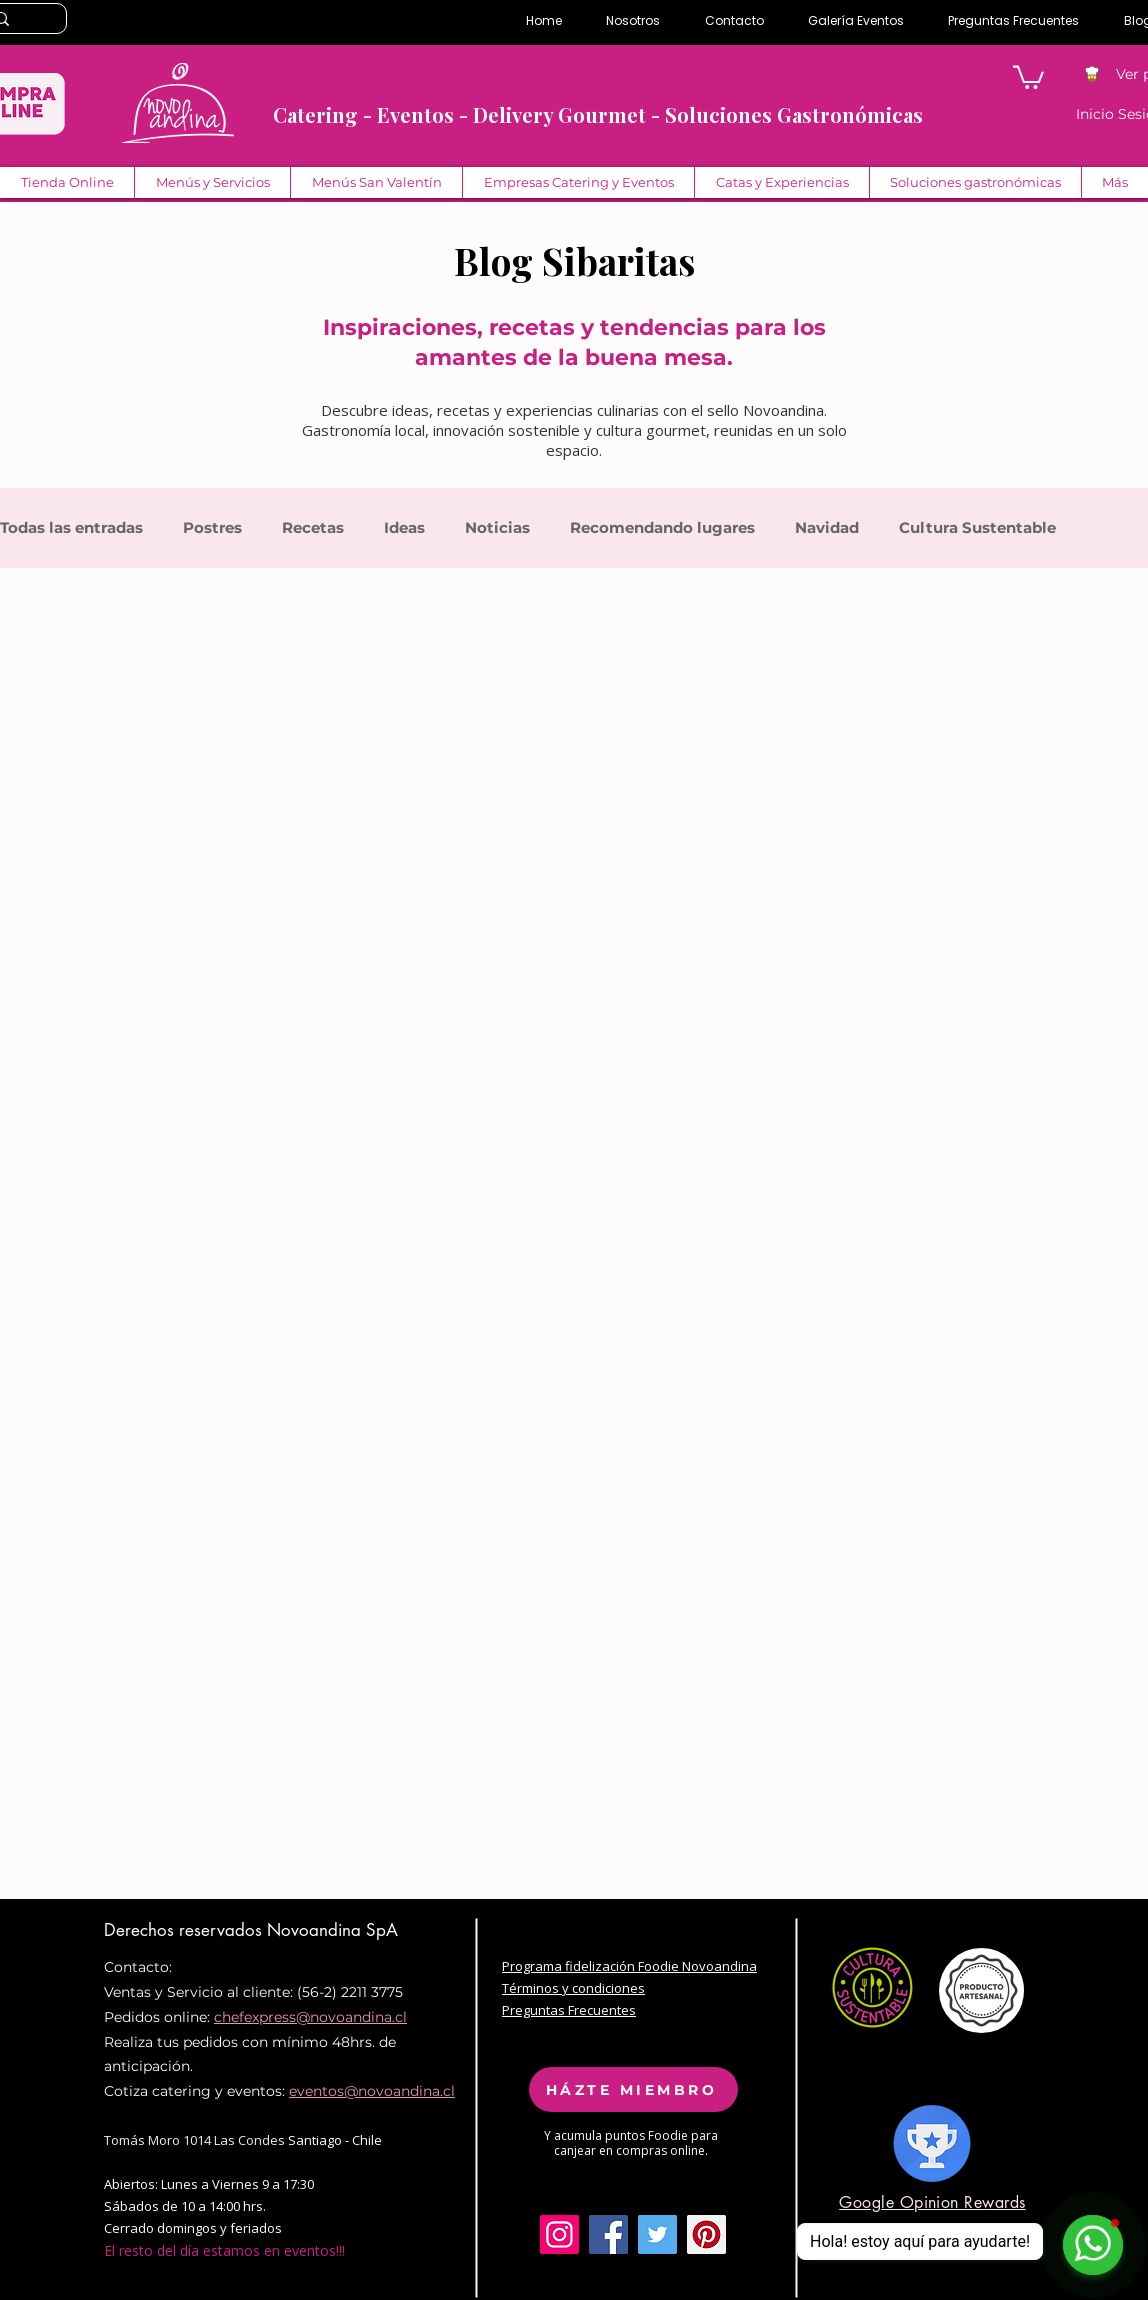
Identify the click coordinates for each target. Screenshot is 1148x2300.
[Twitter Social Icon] (657, 2234)
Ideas (404, 528)
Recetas (313, 528)
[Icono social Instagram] (559, 2234)
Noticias (497, 528)
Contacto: (138, 1967)
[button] (1028, 76)
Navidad (827, 528)
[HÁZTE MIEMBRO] (633, 2089)
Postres (212, 528)
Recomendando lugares (662, 528)
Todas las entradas (71, 528)
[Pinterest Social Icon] (706, 2234)
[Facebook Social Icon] (608, 2234)
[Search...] (22, 20)
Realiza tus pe (152, 2042)
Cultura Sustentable (977, 528)
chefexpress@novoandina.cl (310, 2017)
